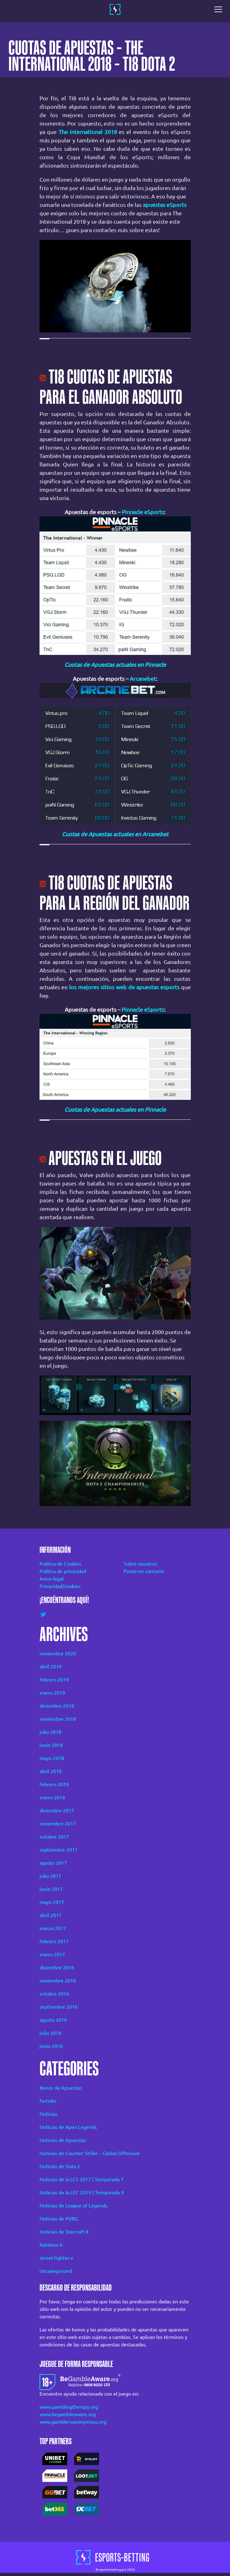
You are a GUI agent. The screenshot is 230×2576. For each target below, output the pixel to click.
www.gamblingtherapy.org (69, 2407)
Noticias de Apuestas (63, 2140)
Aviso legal (51, 1578)
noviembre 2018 (58, 1719)
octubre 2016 (54, 1993)
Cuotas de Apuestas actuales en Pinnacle (115, 664)
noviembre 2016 (58, 1980)
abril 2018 (51, 1771)
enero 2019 (52, 1693)
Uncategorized (56, 2271)
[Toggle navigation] (220, 9)
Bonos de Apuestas (61, 2088)
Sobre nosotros (140, 1564)
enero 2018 (52, 1797)
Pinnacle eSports (143, 512)
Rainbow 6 (51, 2245)
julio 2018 (50, 1732)
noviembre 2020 (58, 1653)
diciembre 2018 (57, 1706)
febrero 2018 (54, 1784)
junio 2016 (51, 2046)
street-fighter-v (56, 2258)
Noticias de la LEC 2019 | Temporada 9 (82, 2192)
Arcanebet (143, 678)
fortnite (48, 2101)
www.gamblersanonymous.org (73, 2422)
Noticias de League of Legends (73, 2205)
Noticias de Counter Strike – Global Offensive (90, 2153)
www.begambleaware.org (68, 2414)
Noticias (48, 2114)
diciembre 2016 (57, 1967)
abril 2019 (51, 1666)
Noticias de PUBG (59, 2218)
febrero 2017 (54, 1941)
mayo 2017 (52, 1902)
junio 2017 (51, 1889)
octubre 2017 (54, 1836)
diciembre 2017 (57, 1810)
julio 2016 (50, 2033)
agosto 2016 (53, 2020)
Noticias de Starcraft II (64, 2232)
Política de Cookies (60, 1564)
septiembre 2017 (58, 1850)
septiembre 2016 (58, 2007)
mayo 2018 (52, 1758)
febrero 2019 (54, 1679)
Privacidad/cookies (60, 1586)
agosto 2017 (53, 1863)
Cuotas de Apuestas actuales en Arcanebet (115, 834)
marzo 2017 (53, 1928)
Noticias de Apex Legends (68, 2127)
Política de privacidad (63, 1571)
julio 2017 (50, 1876)
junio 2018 (51, 1745)
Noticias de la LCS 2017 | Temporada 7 (82, 2179)
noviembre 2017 (58, 1823)
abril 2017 (51, 1915)
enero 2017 (52, 1954)
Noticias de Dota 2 (60, 2166)
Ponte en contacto (144, 1571)
